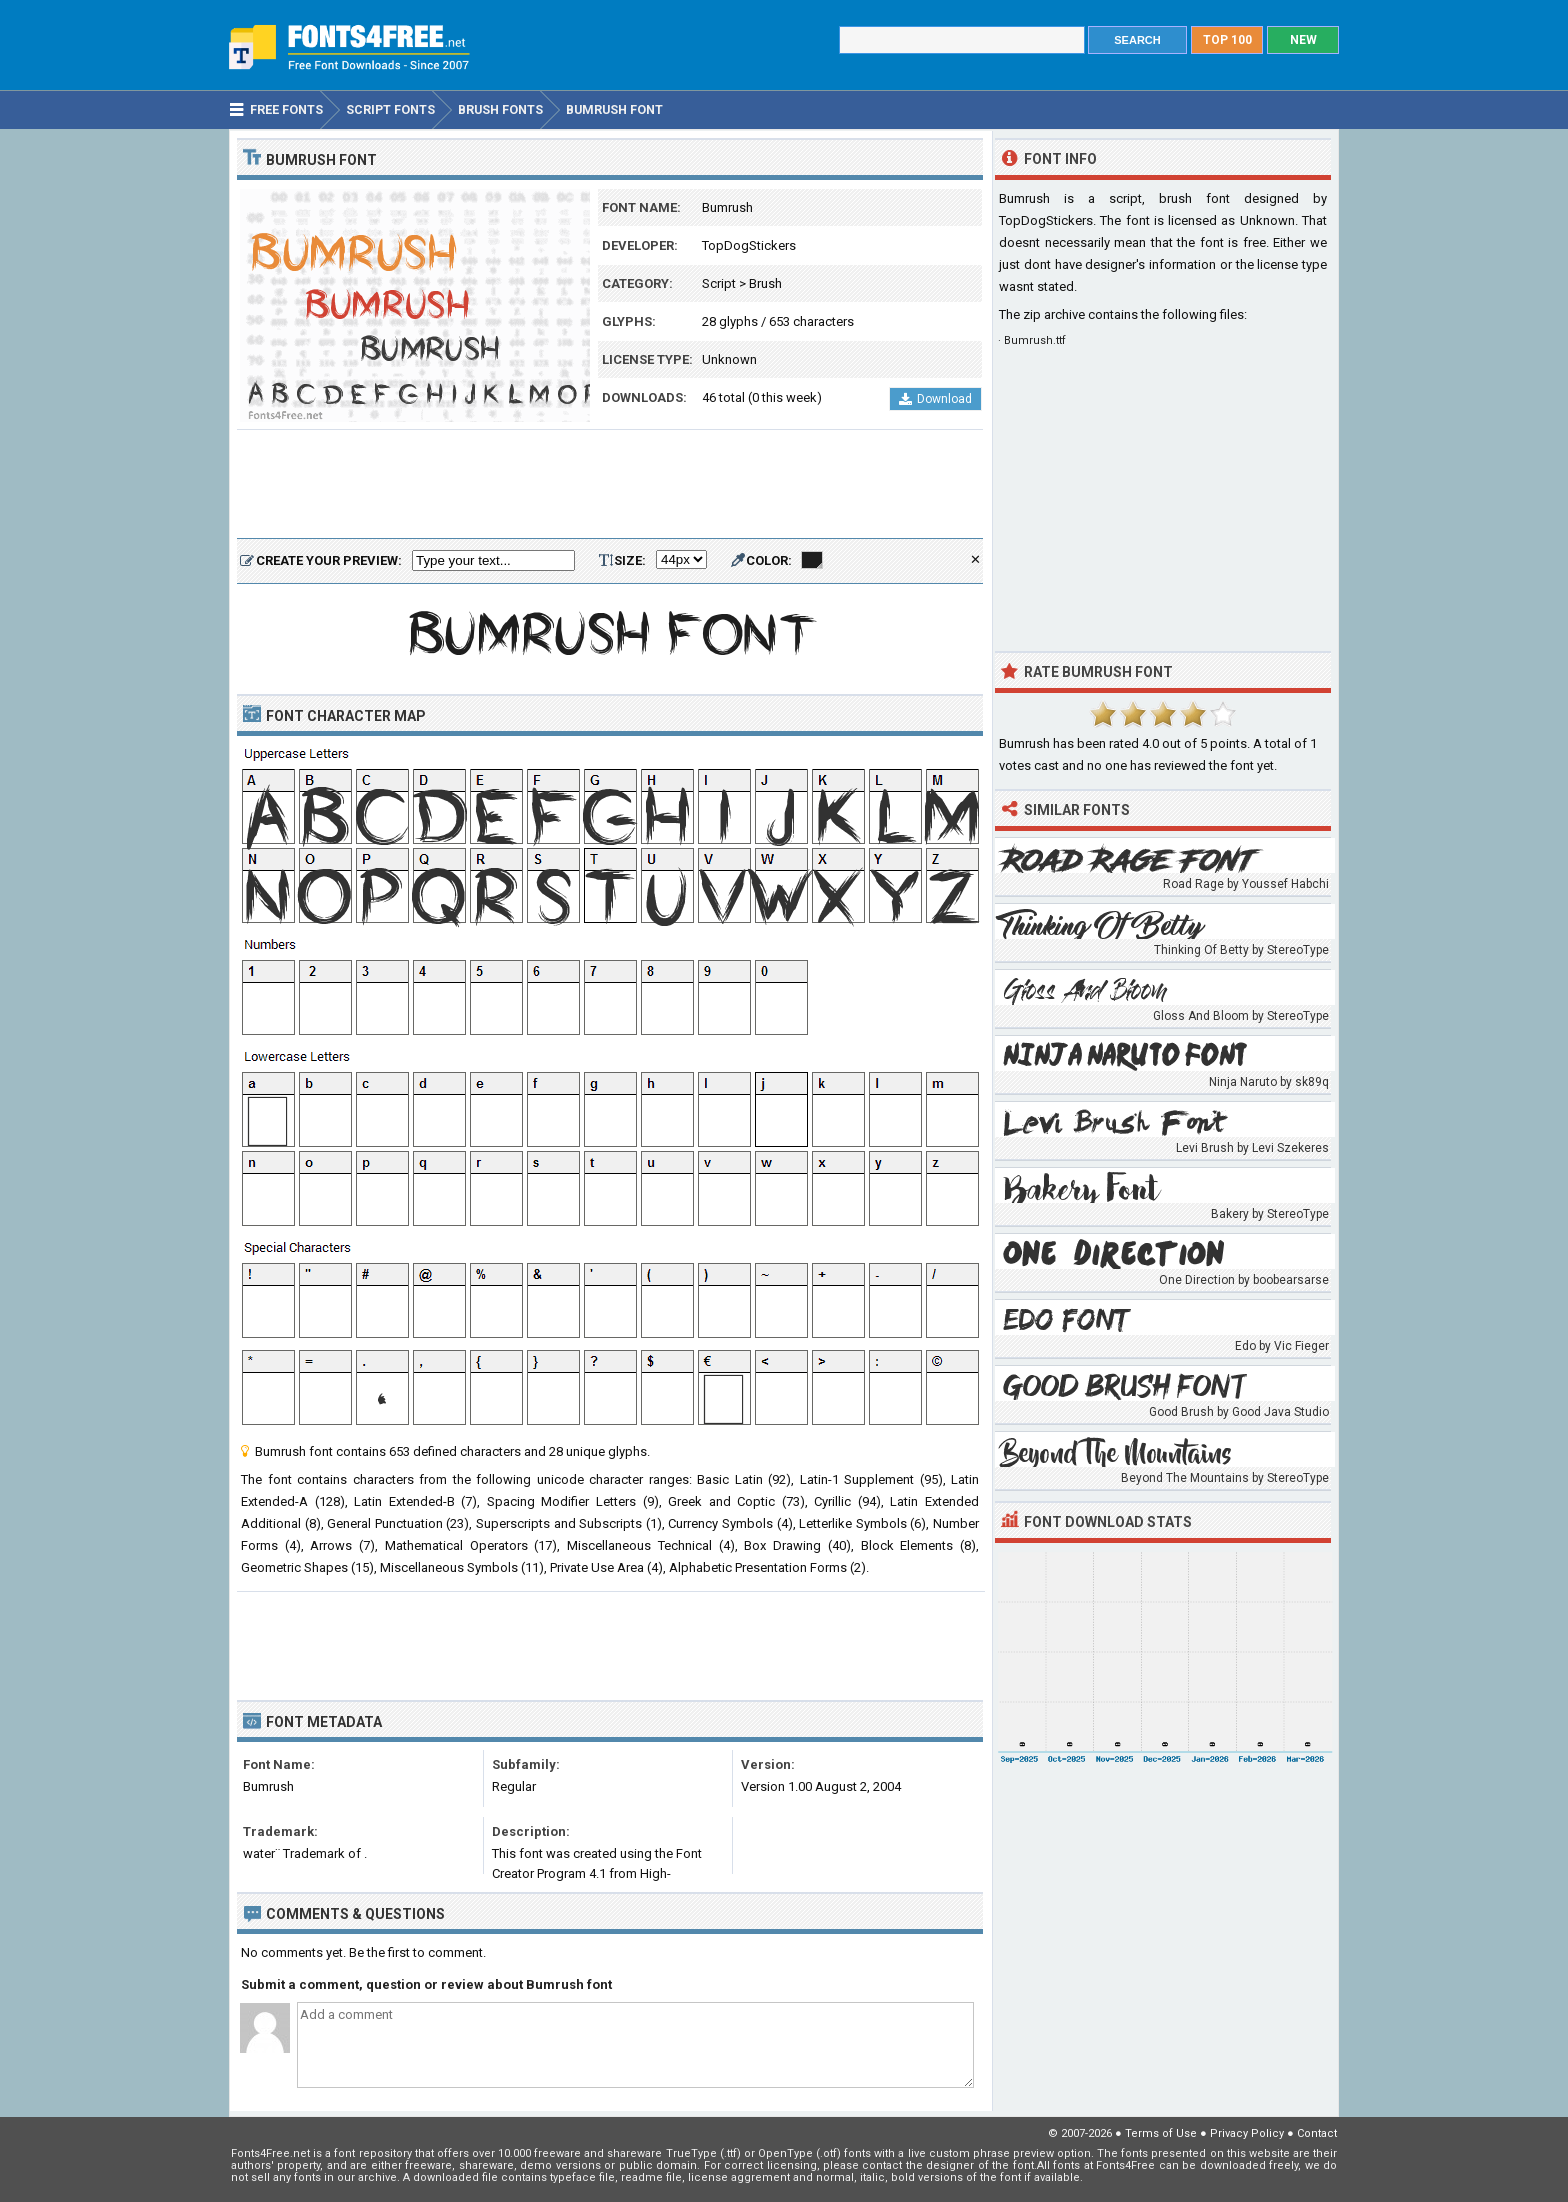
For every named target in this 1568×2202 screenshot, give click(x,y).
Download (935, 399)
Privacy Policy (1247, 2133)
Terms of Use (1161, 2133)
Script (719, 283)
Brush (765, 283)
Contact (1317, 2133)
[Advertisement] (610, 485)
